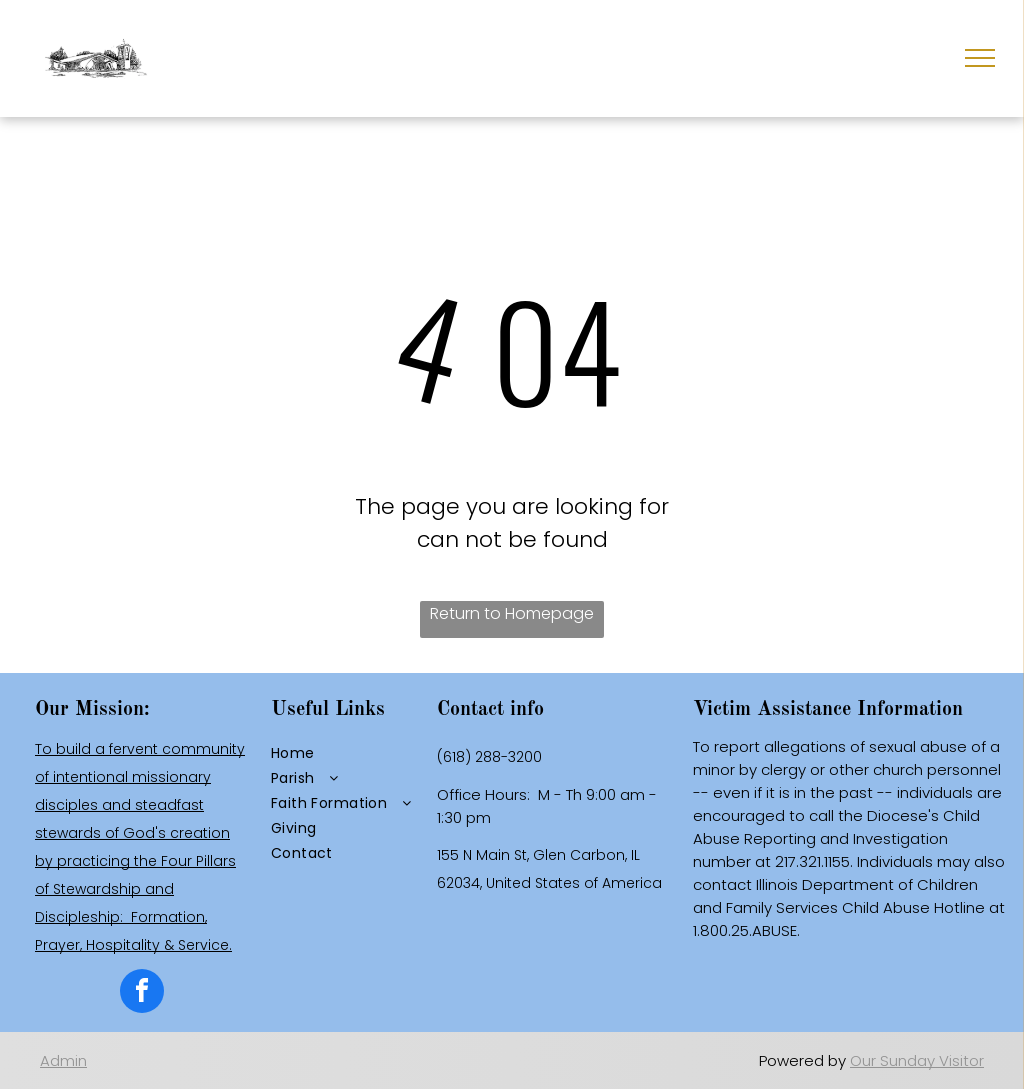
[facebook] (142, 993)
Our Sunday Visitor (917, 1060)
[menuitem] (346, 753)
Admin (63, 1060)
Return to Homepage (512, 613)
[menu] (980, 58)
